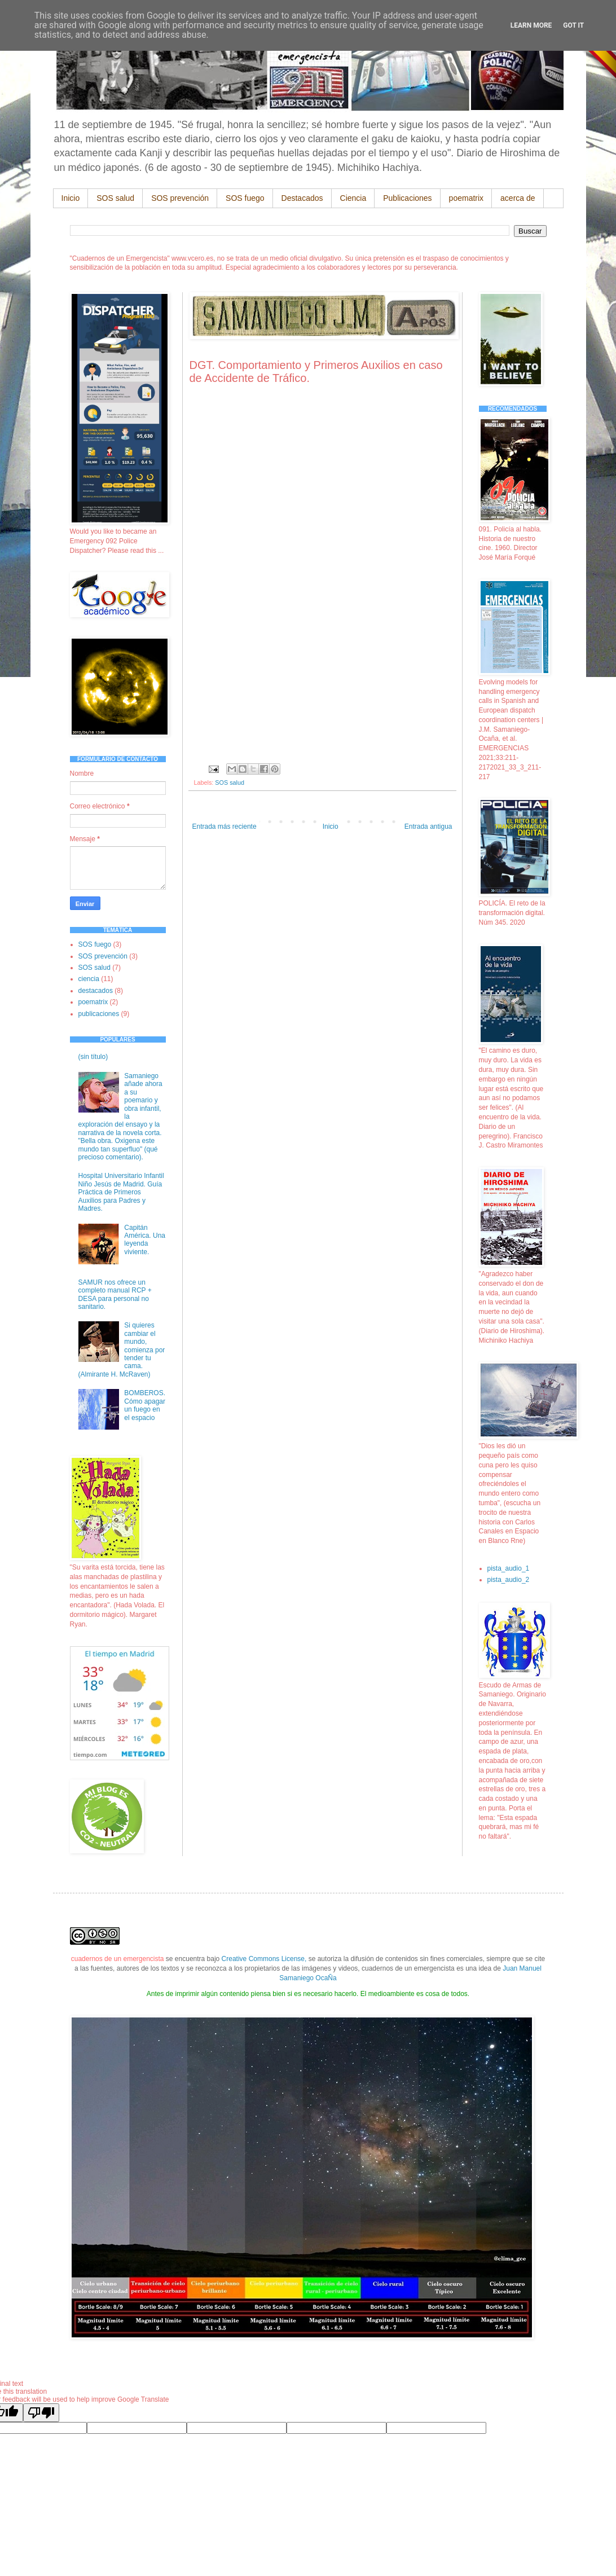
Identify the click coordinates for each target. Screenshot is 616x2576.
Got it (573, 25)
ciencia (88, 979)
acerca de (517, 198)
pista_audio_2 (508, 1580)
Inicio (70, 198)
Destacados (302, 198)
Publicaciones (407, 198)
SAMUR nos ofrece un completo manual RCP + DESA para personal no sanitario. (115, 1294)
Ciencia (353, 198)
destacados (95, 991)
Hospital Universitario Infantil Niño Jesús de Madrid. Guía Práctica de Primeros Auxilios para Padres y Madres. (121, 1192)
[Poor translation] (41, 2412)
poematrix (466, 198)
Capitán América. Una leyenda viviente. (144, 1240)
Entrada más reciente (224, 826)
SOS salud (115, 198)
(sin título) (93, 1057)
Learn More (531, 25)
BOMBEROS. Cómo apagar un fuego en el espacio (144, 1405)
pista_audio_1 (508, 1568)
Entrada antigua (428, 826)
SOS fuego (245, 198)
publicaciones (99, 1014)
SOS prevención (180, 198)
